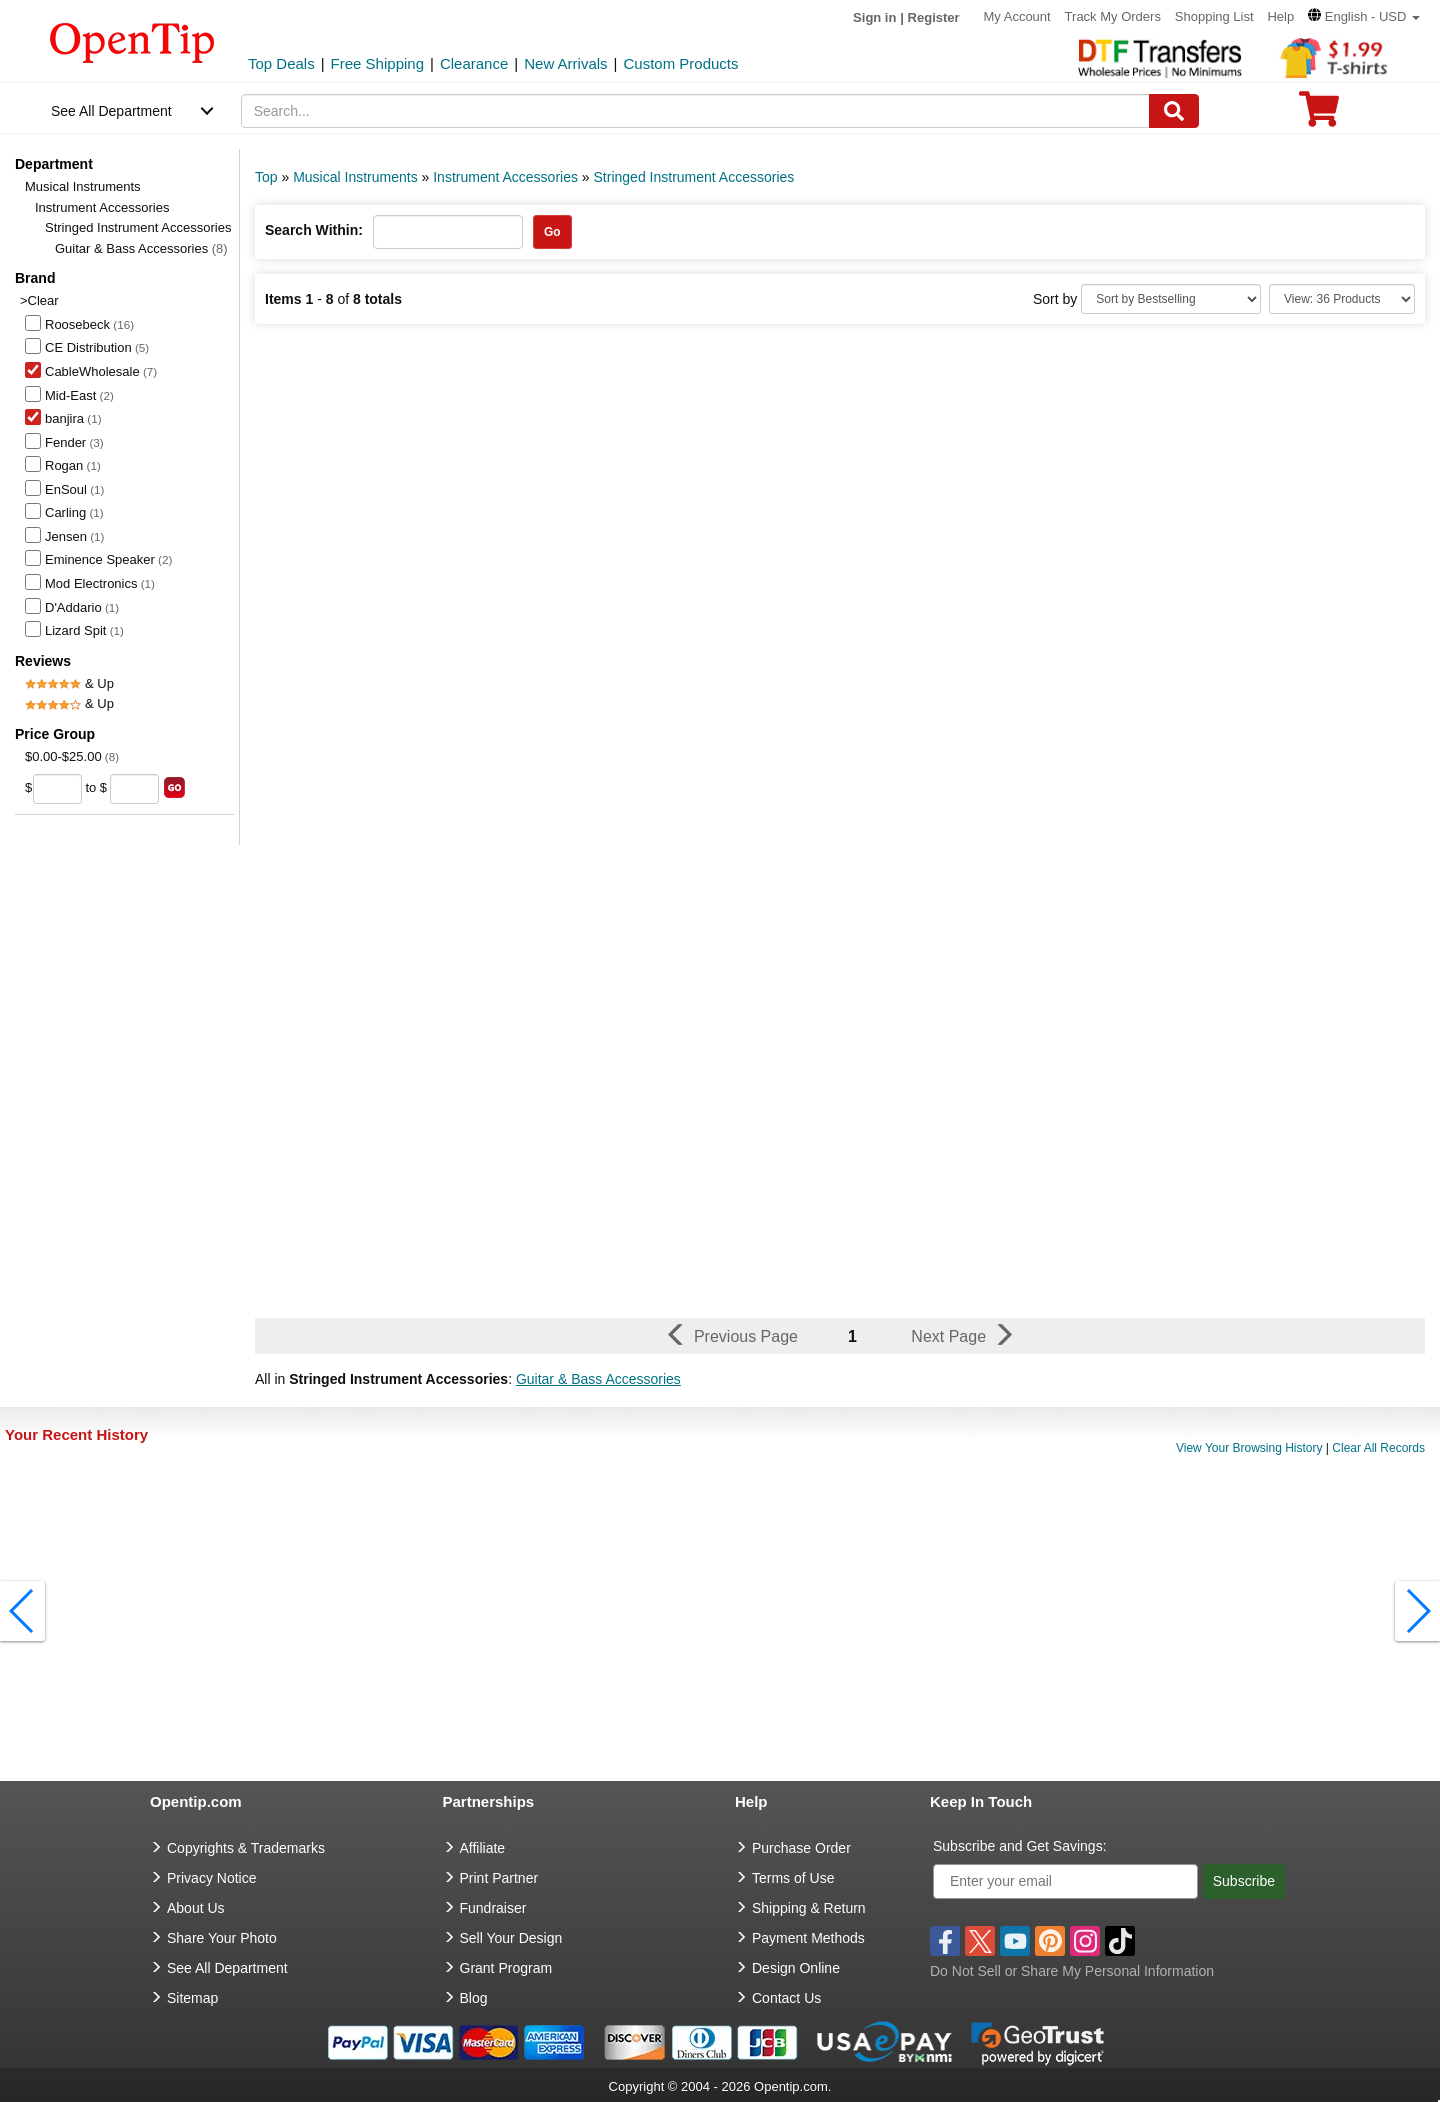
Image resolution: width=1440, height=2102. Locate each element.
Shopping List (1214, 16)
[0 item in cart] (1319, 115)
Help (1280, 16)
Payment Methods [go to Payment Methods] (808, 1938)
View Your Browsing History (1249, 1448)
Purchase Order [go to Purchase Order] (801, 1848)
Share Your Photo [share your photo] (222, 1938)
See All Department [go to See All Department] (227, 1968)
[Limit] (1342, 299)
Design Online (796, 1968)
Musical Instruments (83, 186)
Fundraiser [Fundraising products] (493, 1908)
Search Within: (314, 230)
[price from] (57, 789)
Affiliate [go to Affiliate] (483, 1848)
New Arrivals (565, 63)
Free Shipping (377, 63)
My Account (1017, 16)
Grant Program (506, 1968)
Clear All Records (1378, 1448)
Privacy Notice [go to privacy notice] (211, 1878)
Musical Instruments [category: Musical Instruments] (355, 177)
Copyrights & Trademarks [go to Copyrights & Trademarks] (246, 1848)
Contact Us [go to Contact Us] (786, 1998)
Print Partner (499, 1878)
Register (934, 17)
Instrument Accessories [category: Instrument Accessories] (505, 177)
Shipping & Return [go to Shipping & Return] (809, 1908)
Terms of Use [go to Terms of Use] (793, 1878)
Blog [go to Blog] (474, 1998)
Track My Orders (1113, 16)
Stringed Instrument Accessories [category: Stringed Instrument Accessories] (694, 177)
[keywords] (696, 111)
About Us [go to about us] (196, 1908)
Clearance (474, 63)
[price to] (134, 789)
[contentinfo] (132, 41)
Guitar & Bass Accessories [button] (598, 1379)
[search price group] (174, 787)
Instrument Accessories (102, 207)
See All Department (111, 111)
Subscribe (1244, 1881)
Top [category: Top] (266, 177)
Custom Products (680, 63)
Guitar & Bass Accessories (141, 248)
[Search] (1174, 111)
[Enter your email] (1065, 1881)
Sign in (874, 17)
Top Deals (281, 63)
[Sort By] (1171, 299)
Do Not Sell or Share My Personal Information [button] (1072, 1971)
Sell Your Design (511, 1938)
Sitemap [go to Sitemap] (192, 1998)
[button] (1364, 16)
